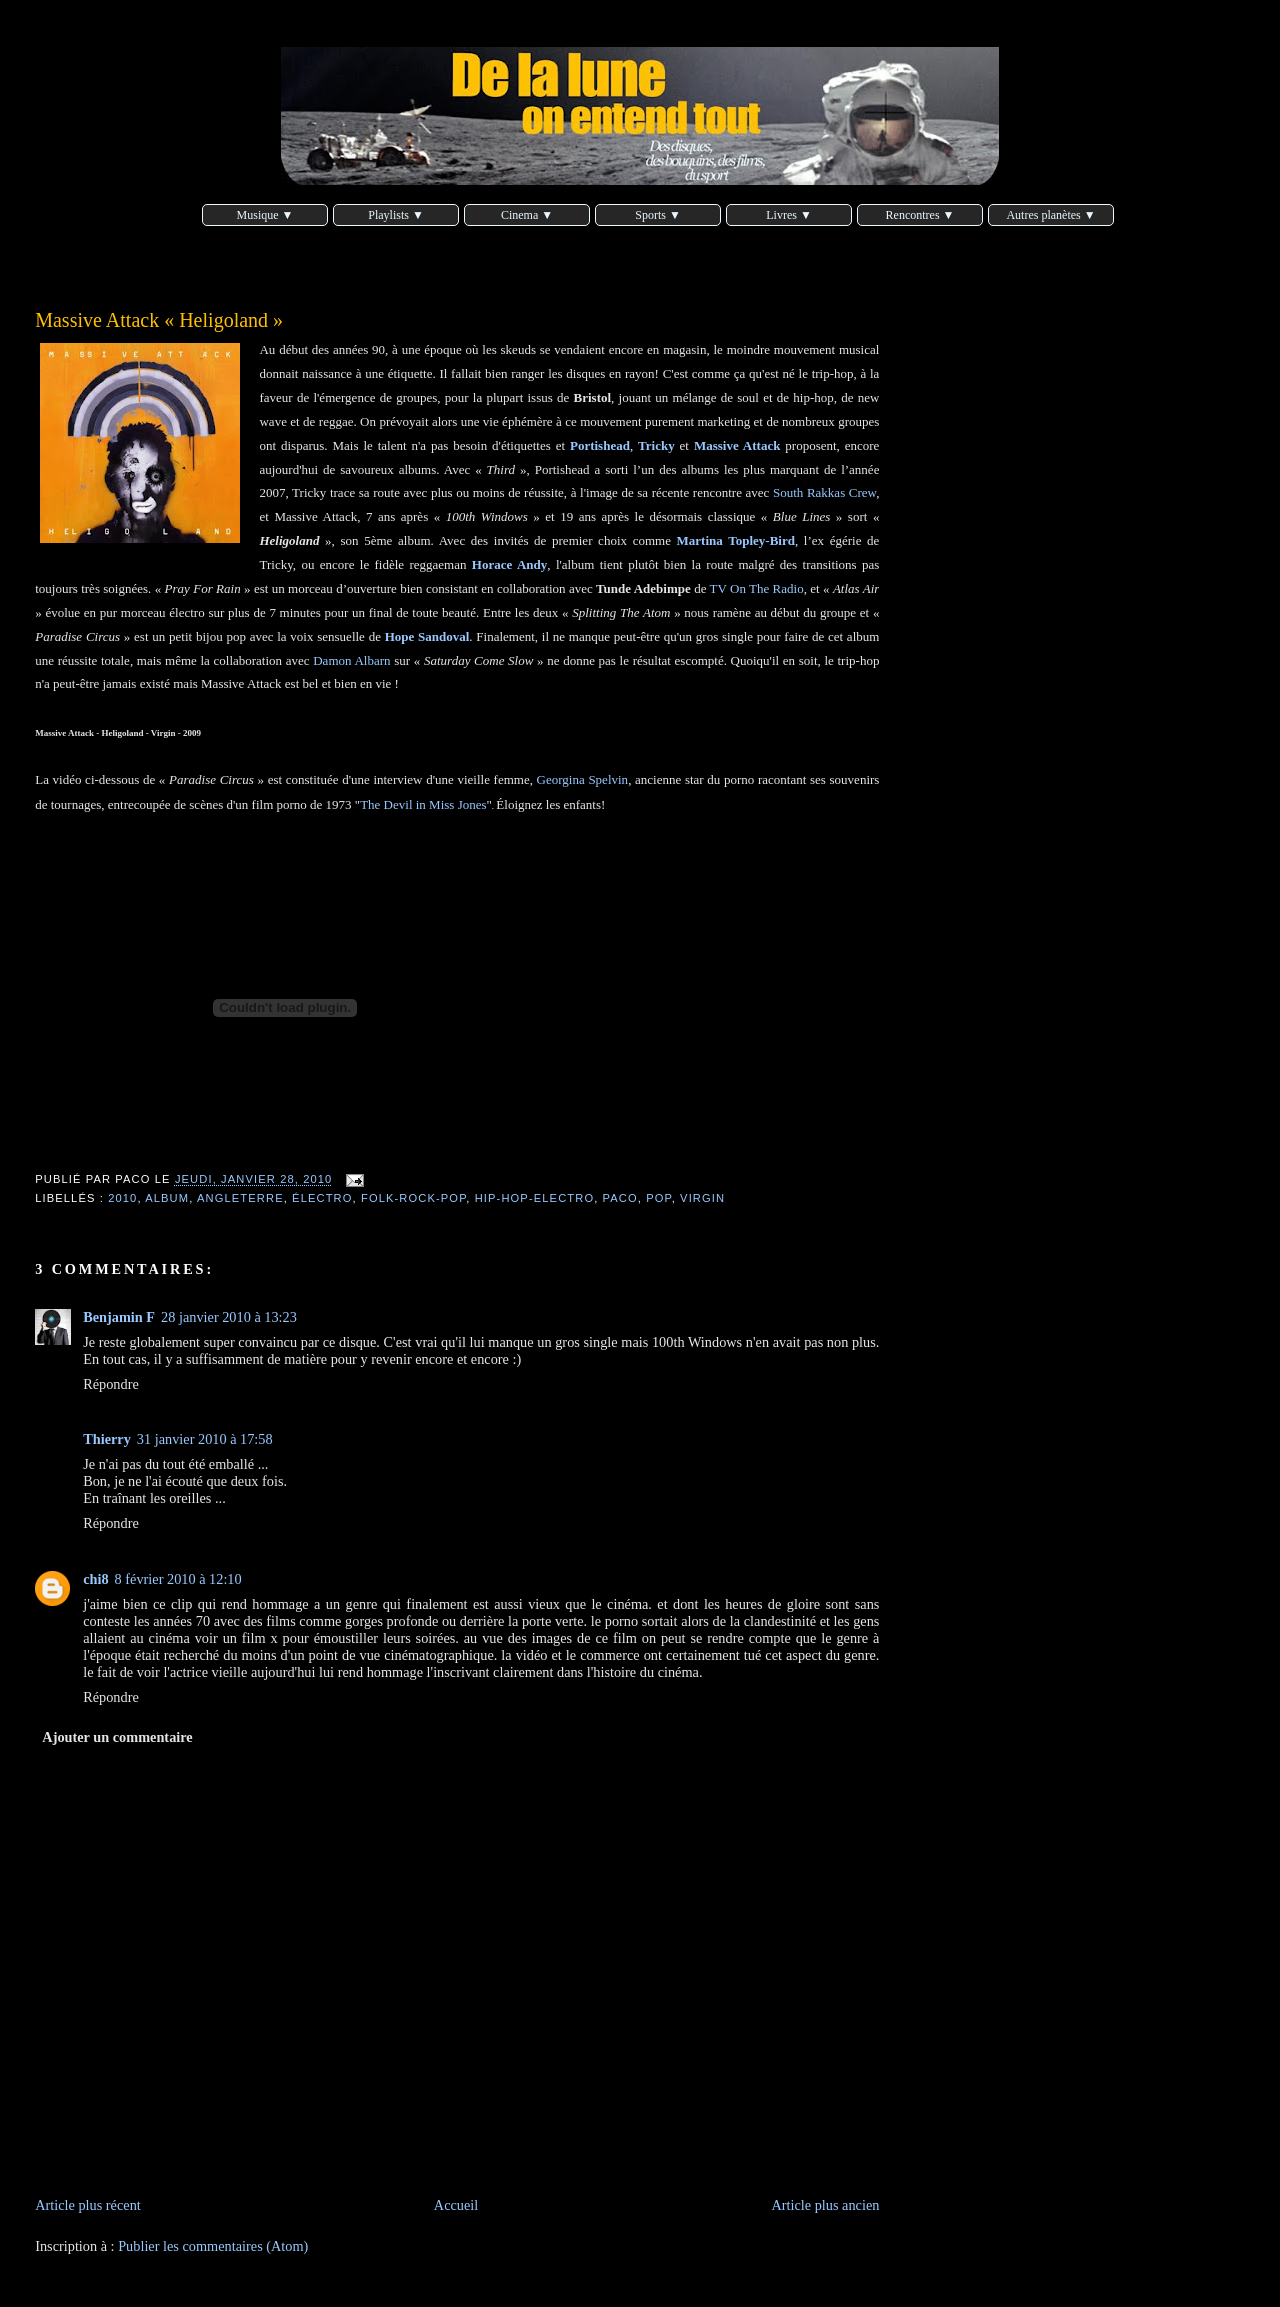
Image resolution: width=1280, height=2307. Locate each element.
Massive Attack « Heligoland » (159, 320)
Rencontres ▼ (920, 215)
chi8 (95, 1579)
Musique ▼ (265, 215)
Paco (620, 1198)
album (167, 1198)
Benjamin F (119, 1317)
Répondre (111, 1384)
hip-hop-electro (534, 1198)
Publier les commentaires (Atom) (213, 2246)
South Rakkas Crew (824, 492)
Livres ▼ (789, 215)
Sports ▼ (658, 215)
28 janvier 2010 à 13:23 (229, 1317)
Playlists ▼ (396, 215)
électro (322, 1198)
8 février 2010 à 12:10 (178, 1579)
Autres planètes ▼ (1050, 215)
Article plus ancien (825, 2205)
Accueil (456, 2205)
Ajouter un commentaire (117, 1737)
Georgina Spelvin (583, 779)
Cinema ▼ (527, 215)
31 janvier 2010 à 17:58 (205, 1439)
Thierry (107, 1439)
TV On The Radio (757, 588)
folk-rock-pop (413, 1198)
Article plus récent (88, 2205)
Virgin (702, 1198)
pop (658, 1198)
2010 (122, 1198)
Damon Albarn (351, 660)
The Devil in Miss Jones (423, 804)
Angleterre (240, 1198)
